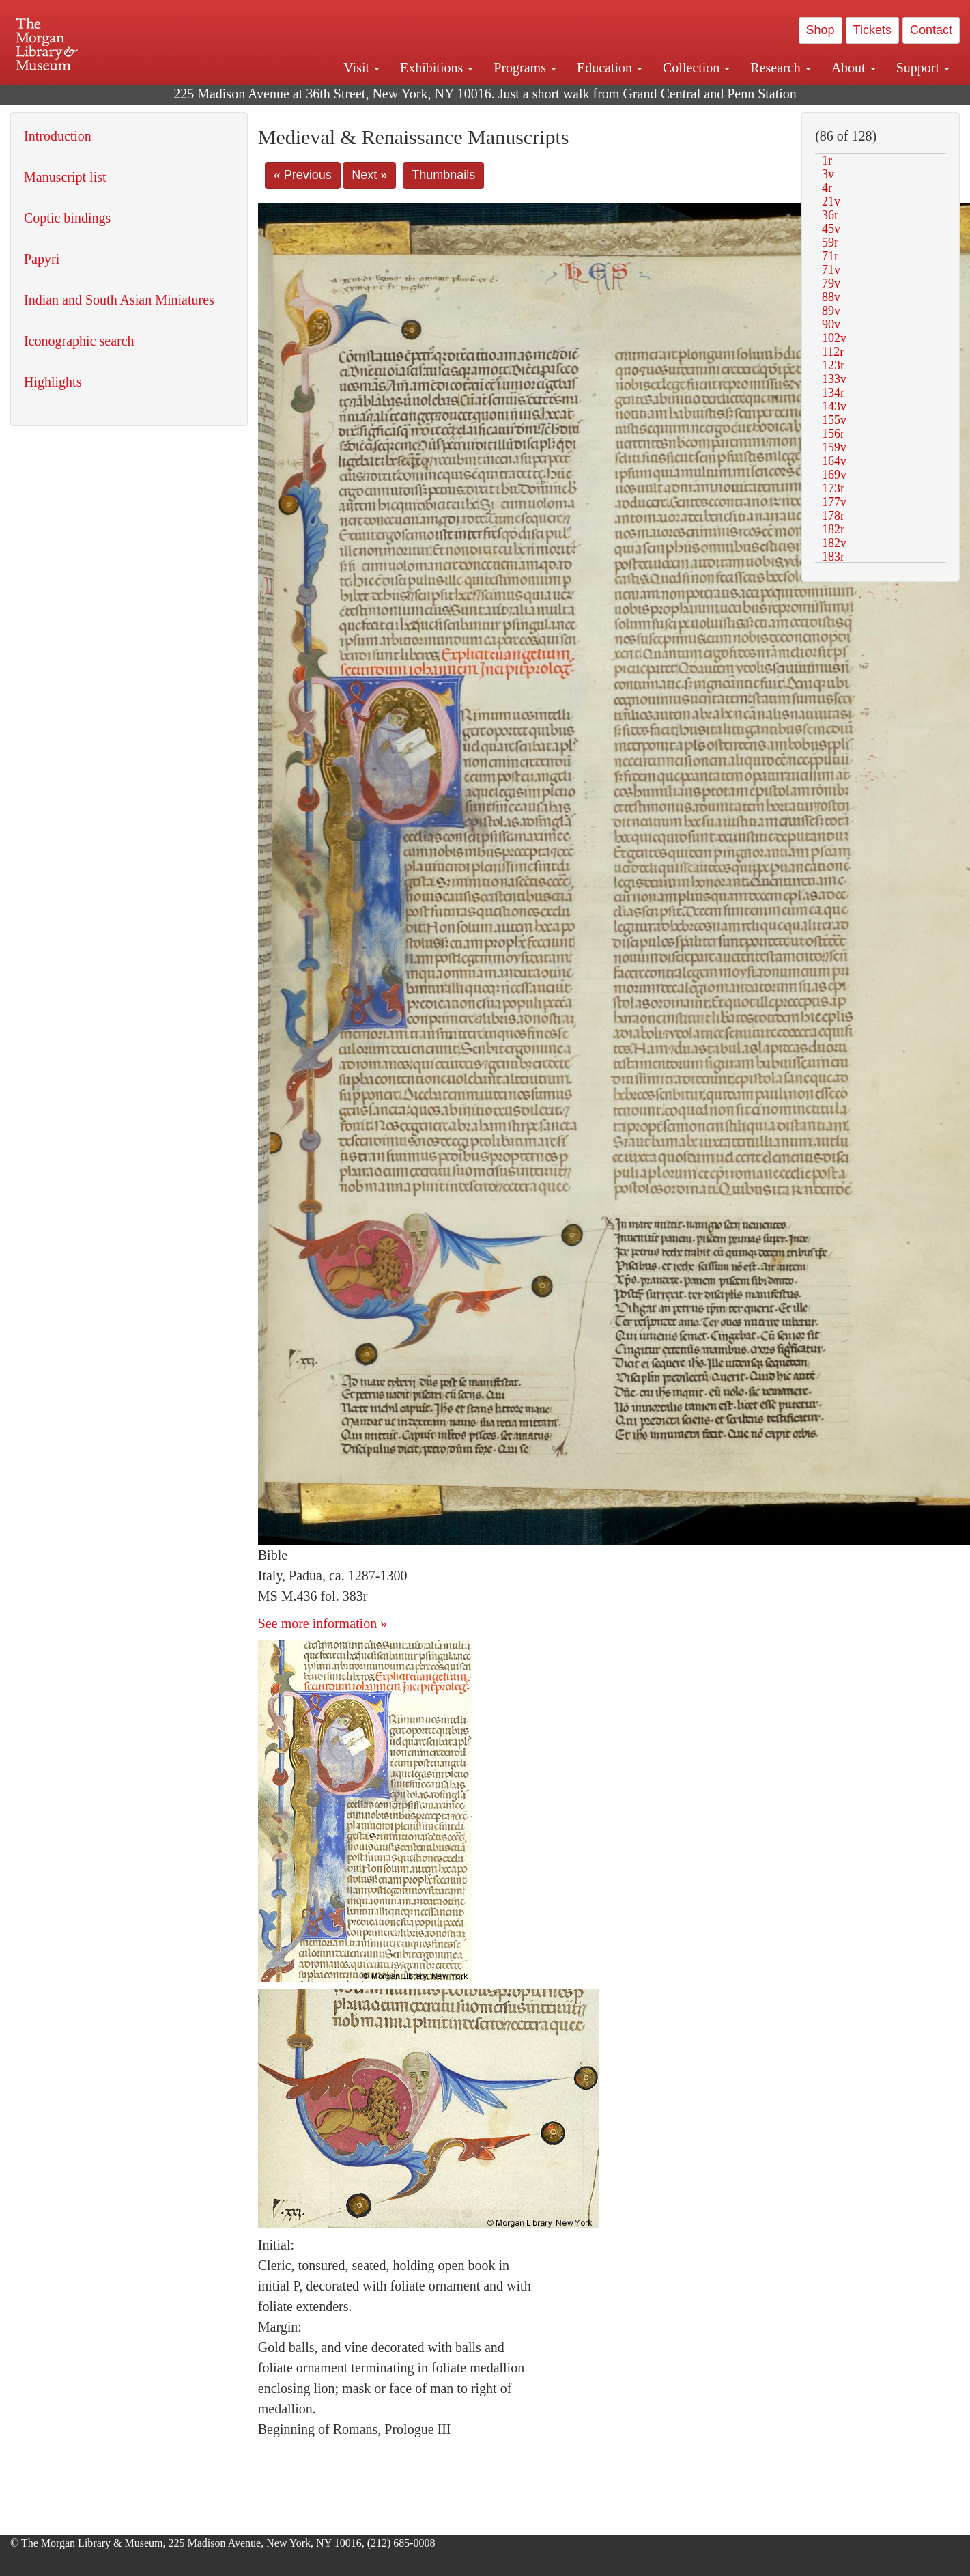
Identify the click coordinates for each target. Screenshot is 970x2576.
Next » (369, 175)
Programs (525, 67)
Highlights (52, 381)
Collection (696, 67)
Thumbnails (443, 175)
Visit (361, 67)
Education (609, 67)
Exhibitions (436, 67)
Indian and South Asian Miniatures (119, 299)
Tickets (872, 30)
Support (923, 67)
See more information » (322, 1623)
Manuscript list (65, 176)
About (853, 67)
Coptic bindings (67, 217)
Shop (820, 30)
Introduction (57, 135)
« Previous (303, 175)
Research (780, 67)
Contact (931, 30)
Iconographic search (79, 340)
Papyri (41, 258)
